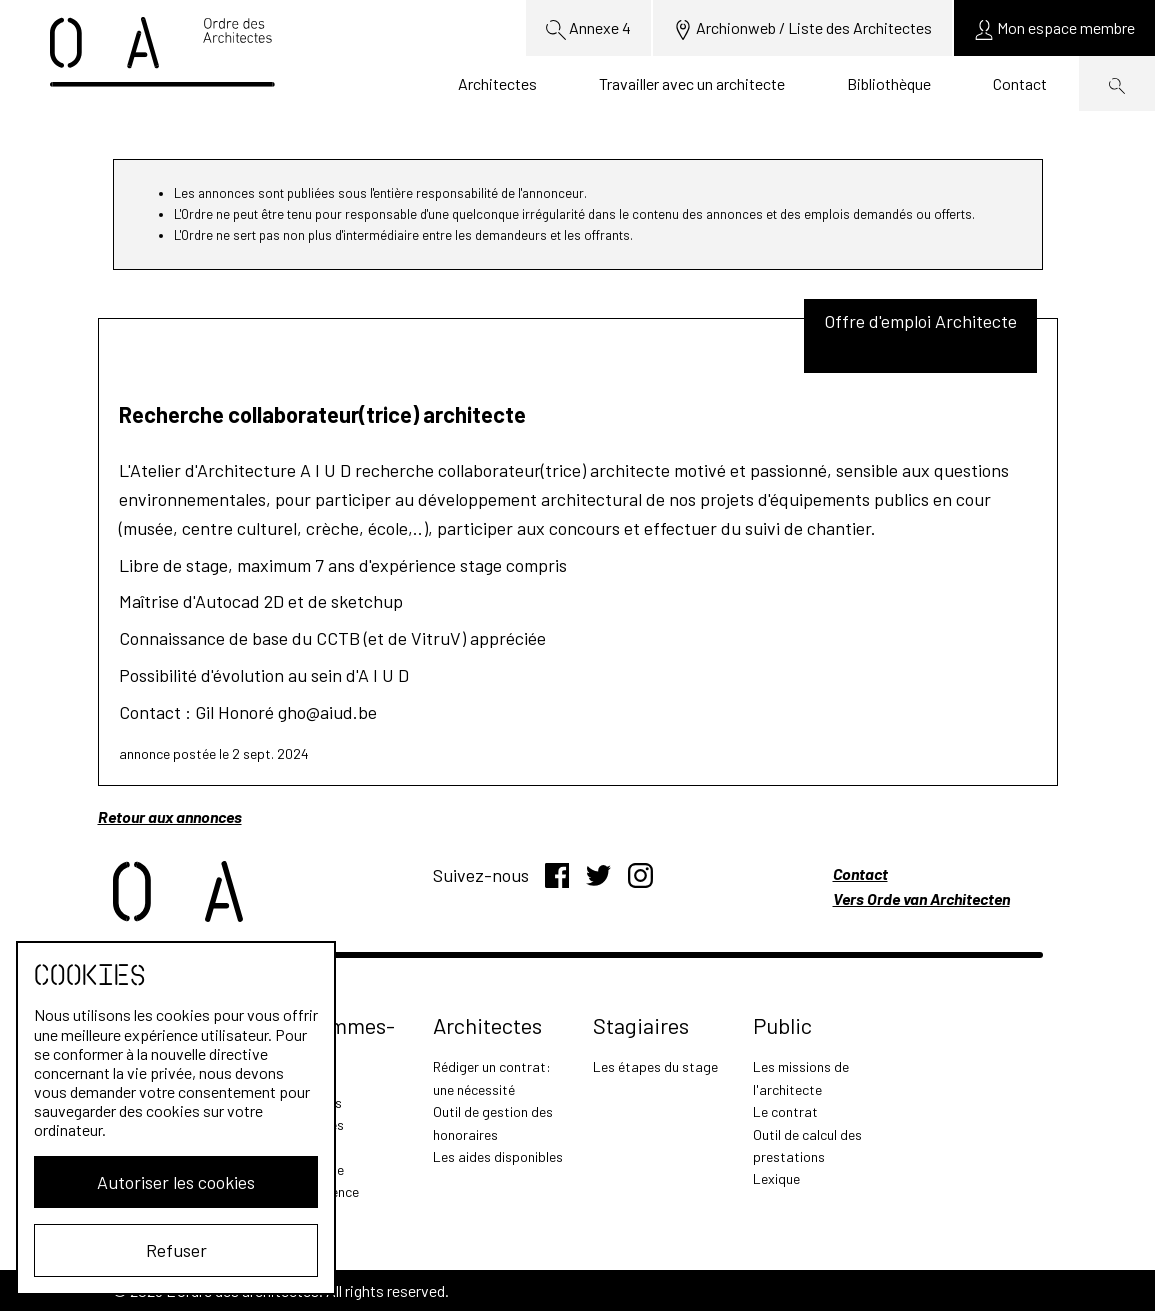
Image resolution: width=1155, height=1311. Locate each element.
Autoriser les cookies (176, 1182)
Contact (1020, 83)
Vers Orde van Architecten (921, 898)
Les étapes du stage (655, 1066)
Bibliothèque (889, 83)
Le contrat (785, 1111)
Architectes (497, 83)
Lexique (776, 1178)
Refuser (176, 1250)
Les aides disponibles (498, 1156)
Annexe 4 (588, 29)
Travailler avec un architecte (692, 83)
